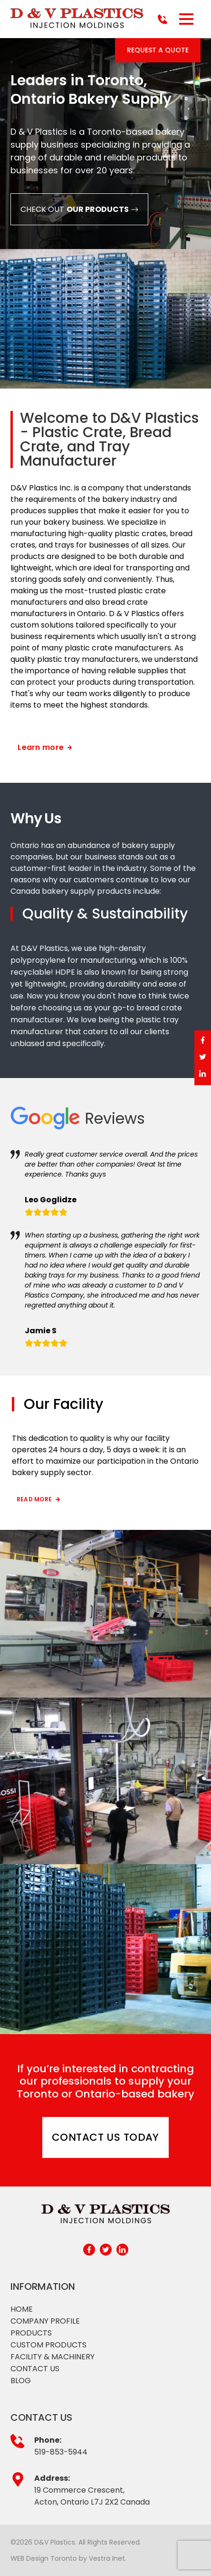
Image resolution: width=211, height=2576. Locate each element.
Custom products (48, 2344)
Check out (79, 209)
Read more (39, 1499)
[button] (186, 19)
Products (31, 2332)
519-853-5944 (60, 2451)
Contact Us (34, 2368)
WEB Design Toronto (43, 2558)
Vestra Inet (107, 2558)
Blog (20, 2380)
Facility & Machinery (52, 2356)
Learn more (45, 747)
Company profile (45, 2321)
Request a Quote (158, 50)
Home (21, 2309)
